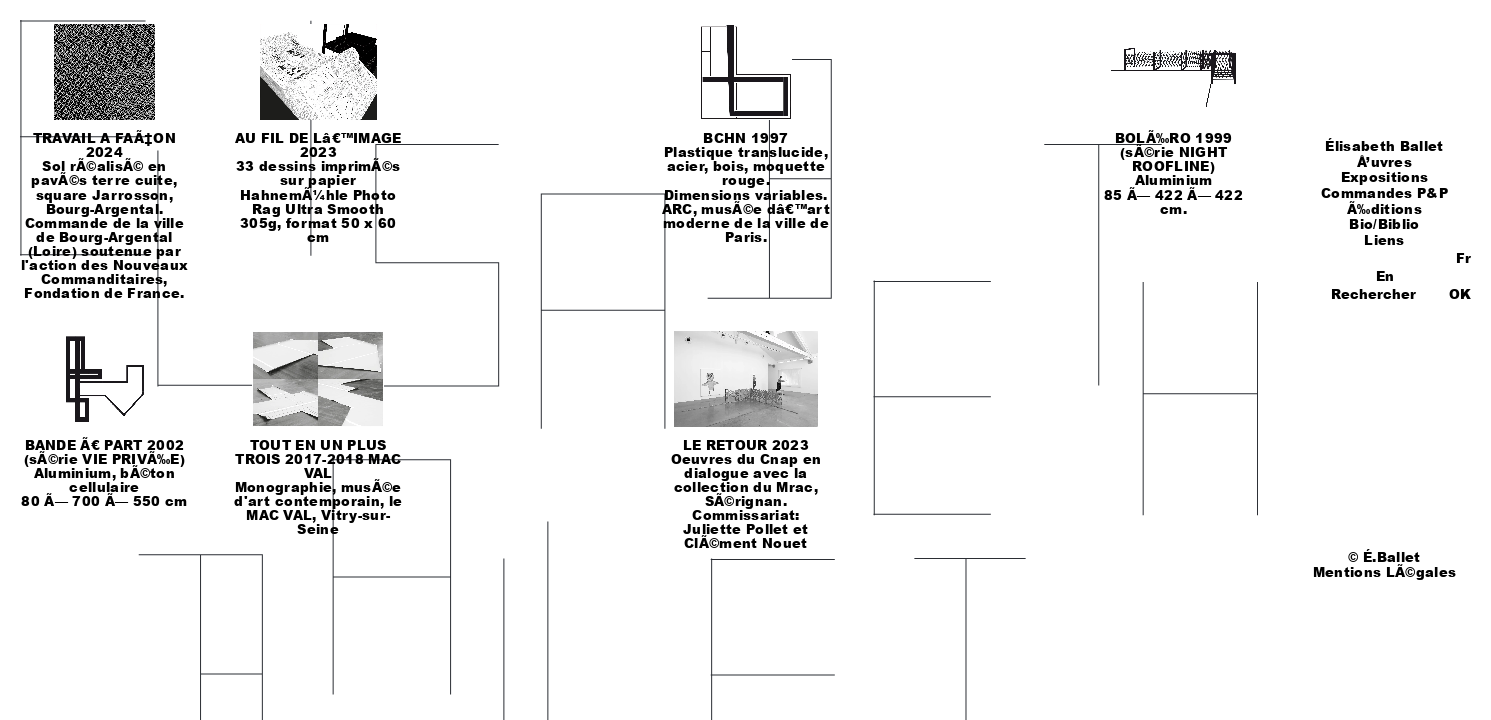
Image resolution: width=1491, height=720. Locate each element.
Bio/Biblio (1384, 224)
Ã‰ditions (1384, 209)
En (1385, 276)
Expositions (1385, 177)
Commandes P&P (1384, 193)
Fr (1463, 258)
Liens (1384, 240)
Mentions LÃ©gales (1384, 572)
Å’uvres (1384, 162)
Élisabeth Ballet (1384, 146)
